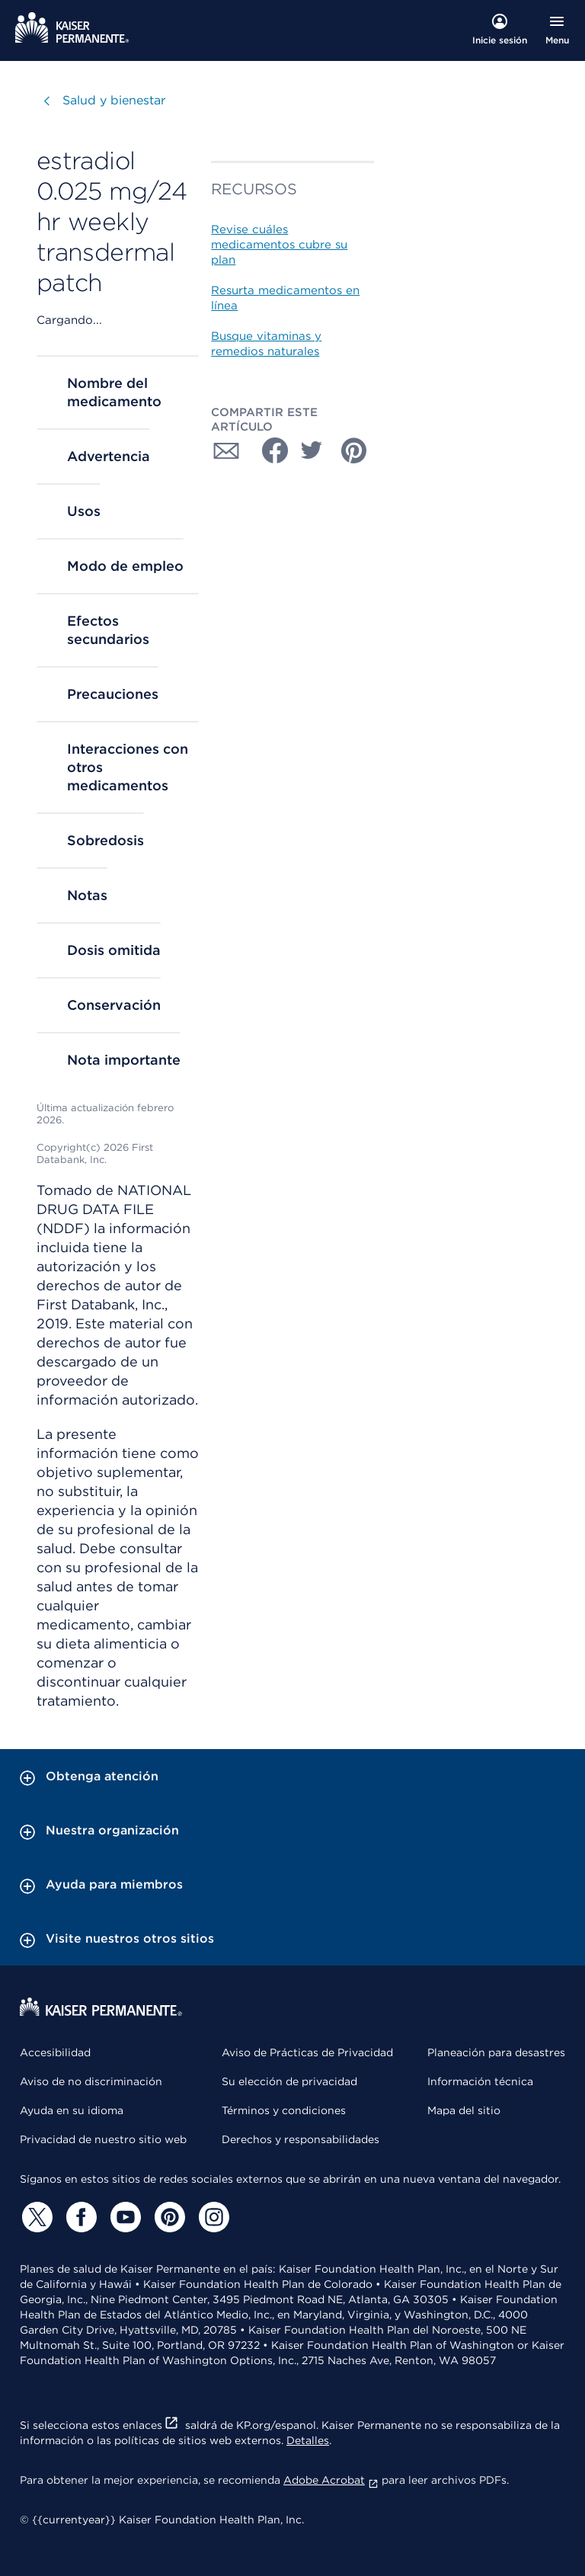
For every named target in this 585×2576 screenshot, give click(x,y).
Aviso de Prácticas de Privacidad (307, 2052)
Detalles (307, 2440)
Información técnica (480, 2081)
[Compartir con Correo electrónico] (226, 450)
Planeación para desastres (496, 2052)
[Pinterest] (167, 2217)
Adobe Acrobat (331, 2480)
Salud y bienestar (113, 100)
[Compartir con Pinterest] (354, 450)
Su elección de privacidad (289, 2081)
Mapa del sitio (463, 2110)
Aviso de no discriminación (91, 2081)
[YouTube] (123, 2217)
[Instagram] (212, 2217)
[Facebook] (79, 2217)
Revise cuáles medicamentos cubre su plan (279, 245)
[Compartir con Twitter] (311, 450)
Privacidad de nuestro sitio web (103, 2139)
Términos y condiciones (284, 2110)
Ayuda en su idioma (71, 2110)
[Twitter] (35, 2217)
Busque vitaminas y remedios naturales (266, 343)
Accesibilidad (55, 2052)
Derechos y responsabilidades (300, 2139)
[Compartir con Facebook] (269, 450)
